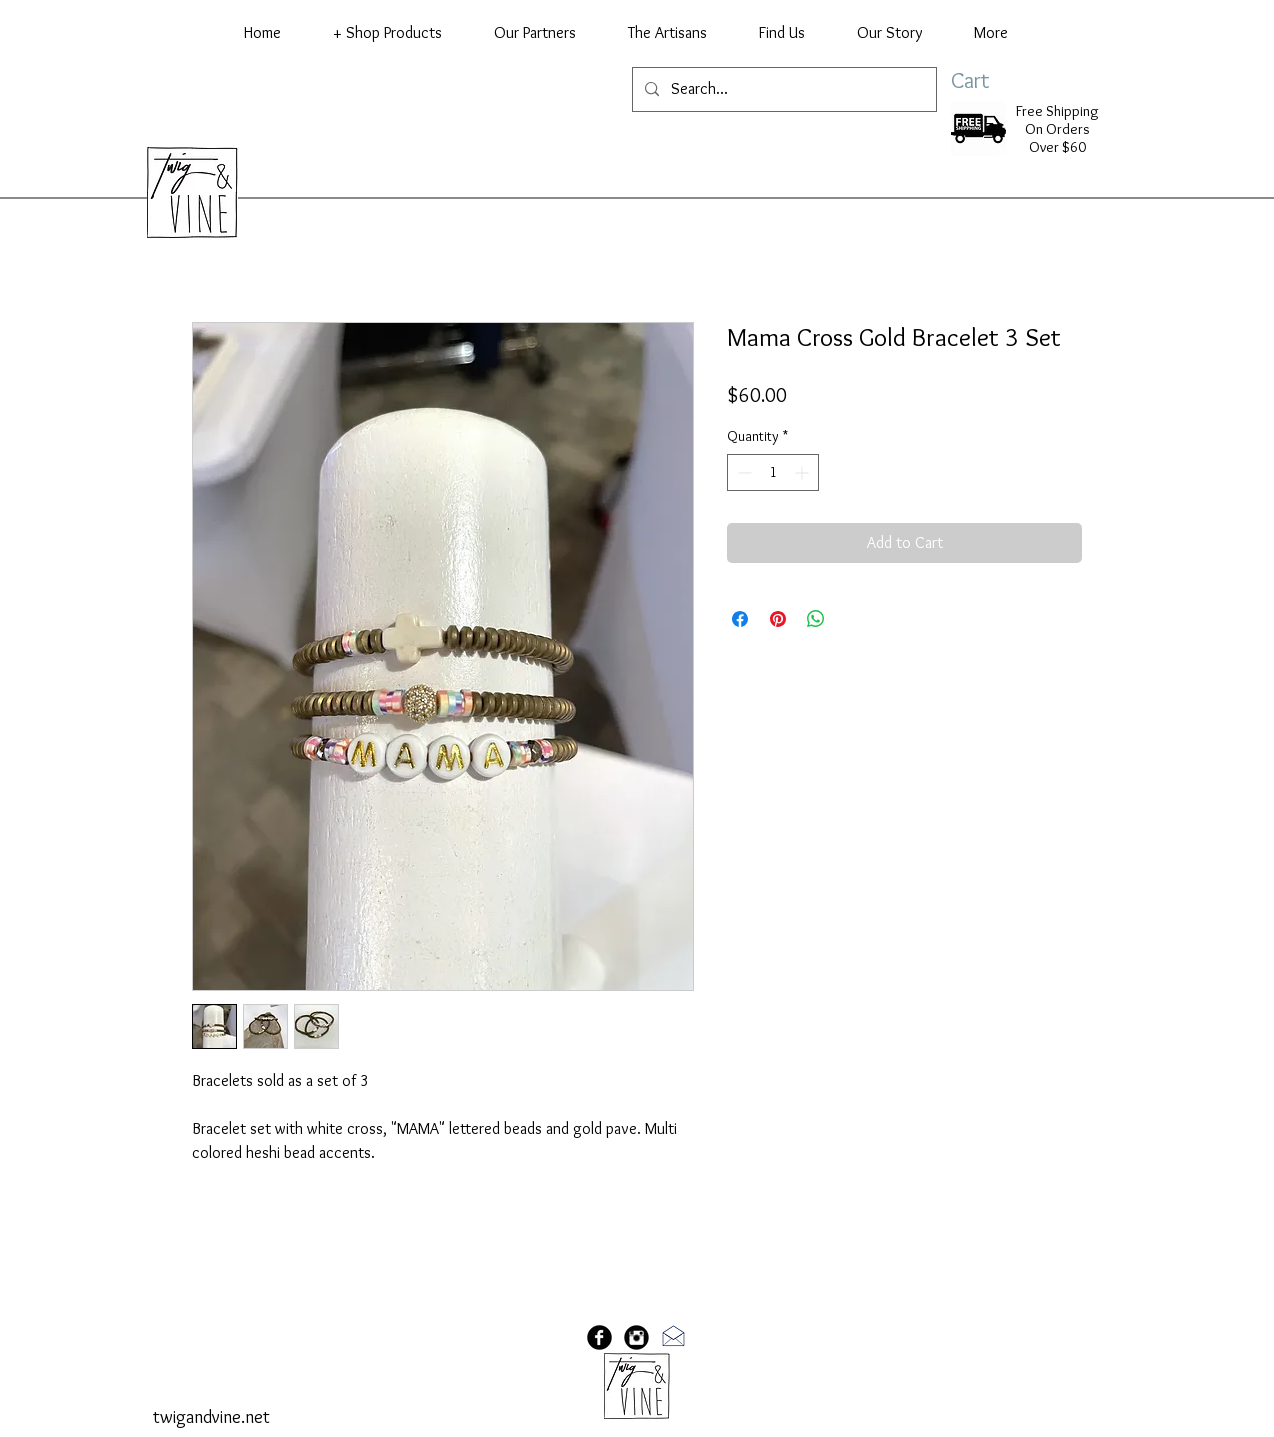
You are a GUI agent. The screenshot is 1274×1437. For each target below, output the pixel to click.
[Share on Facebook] (740, 619)
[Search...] (782, 89)
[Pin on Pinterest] (778, 619)
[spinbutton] (773, 472)
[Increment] (803, 472)
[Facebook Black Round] (599, 1337)
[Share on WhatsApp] (816, 619)
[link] (990, 80)
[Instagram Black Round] (636, 1337)
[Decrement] (742, 472)
